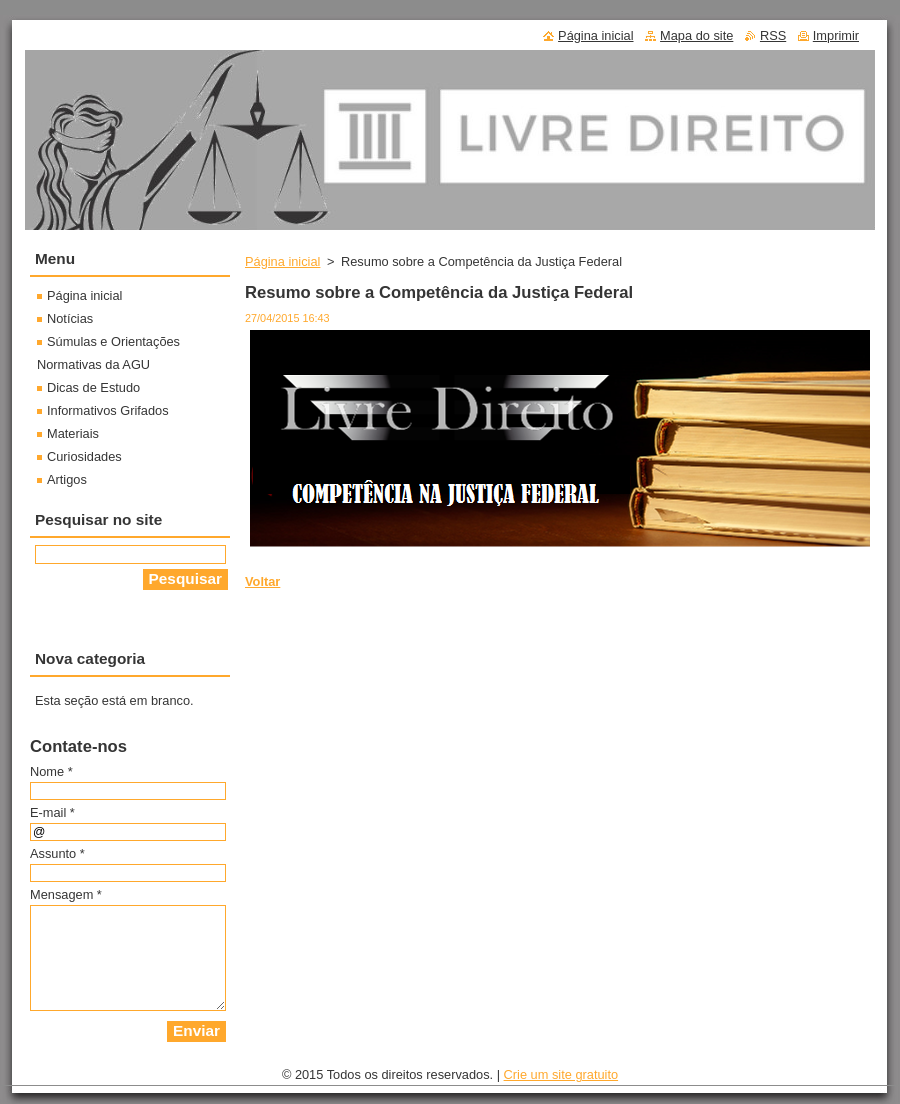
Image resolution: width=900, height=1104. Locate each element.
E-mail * (52, 812)
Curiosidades (84, 456)
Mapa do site (696, 35)
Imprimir (836, 35)
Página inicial (282, 261)
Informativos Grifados (108, 410)
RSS (773, 35)
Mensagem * (66, 894)
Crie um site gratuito (561, 1074)
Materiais (73, 433)
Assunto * (57, 853)
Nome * (51, 771)
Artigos (67, 479)
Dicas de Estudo (93, 387)
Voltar (262, 581)
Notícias (70, 318)
